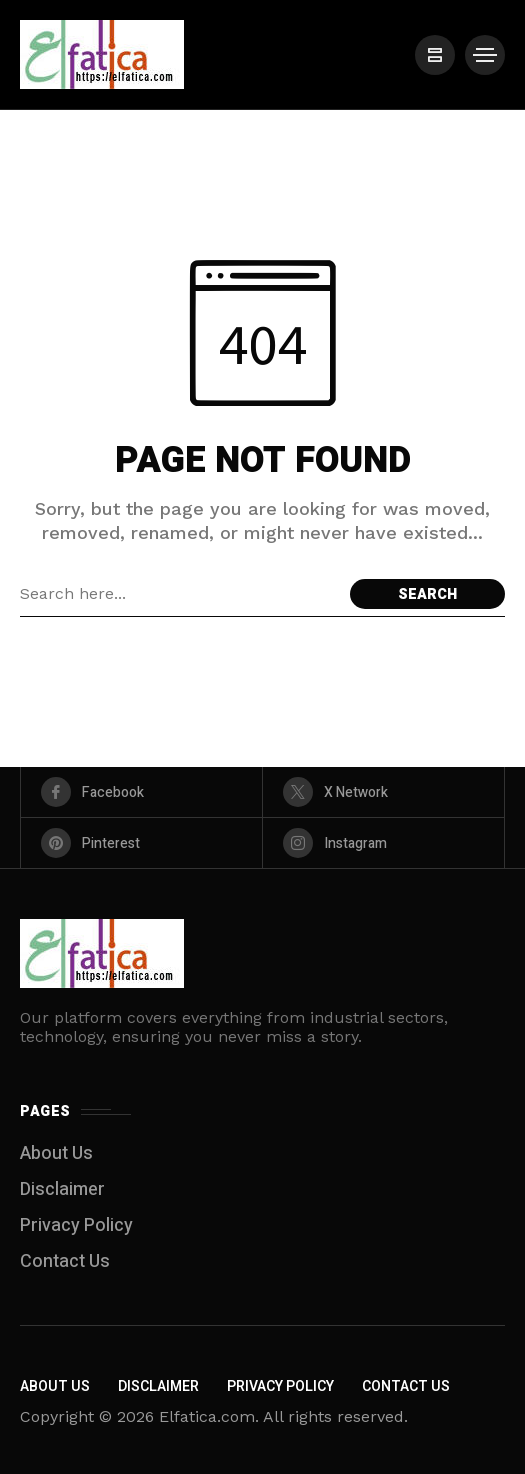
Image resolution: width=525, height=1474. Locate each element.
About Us (56, 1153)
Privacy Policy (76, 1225)
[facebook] (141, 792)
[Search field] (180, 594)
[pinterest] (141, 843)
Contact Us (65, 1261)
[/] (435, 55)
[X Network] (383, 792)
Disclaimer (62, 1189)
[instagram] (383, 843)
